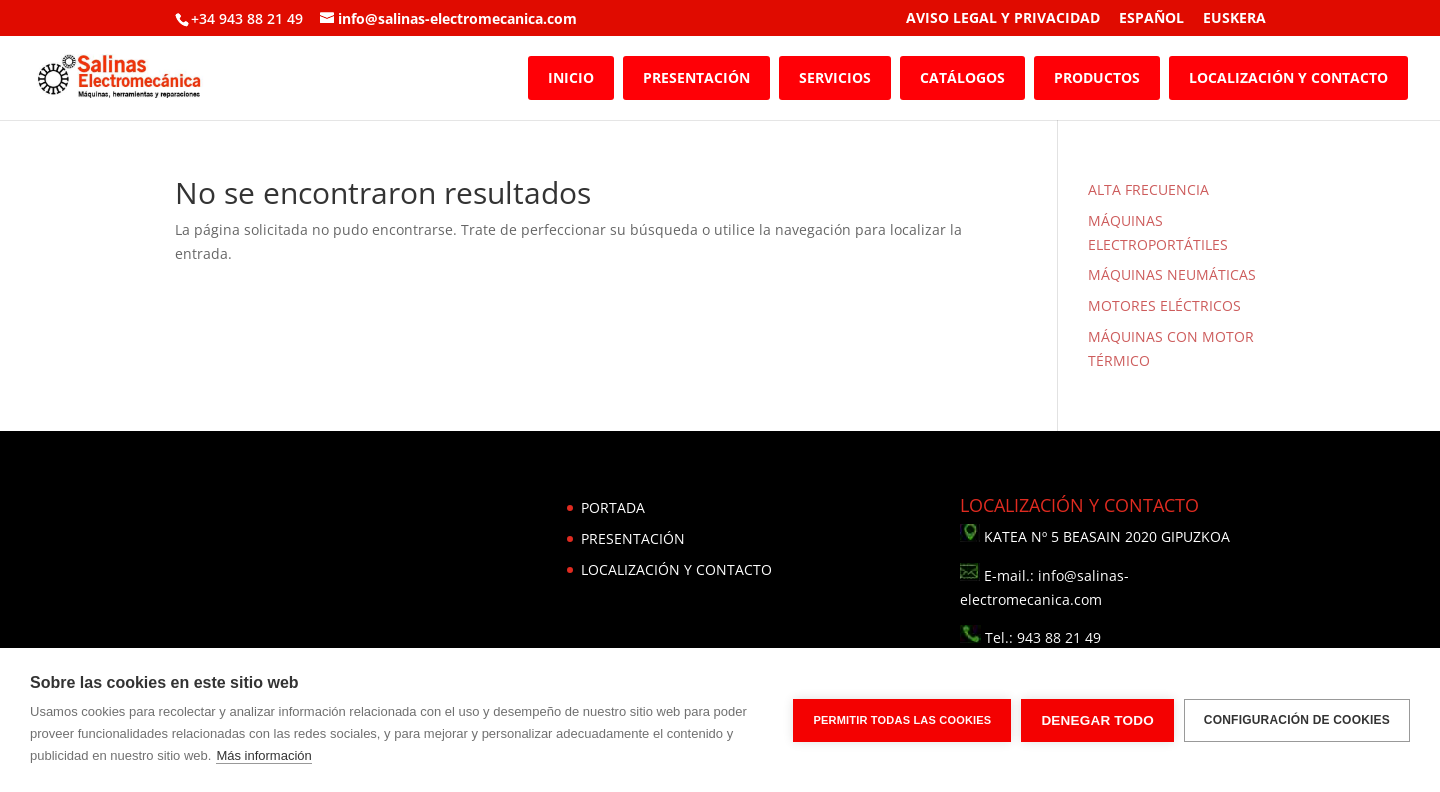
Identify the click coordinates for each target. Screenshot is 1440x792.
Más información (263, 755)
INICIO (571, 77)
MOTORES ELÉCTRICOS (1164, 305)
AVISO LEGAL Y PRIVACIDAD (1003, 19)
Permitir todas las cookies (902, 720)
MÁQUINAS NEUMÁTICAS (1172, 274)
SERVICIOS (835, 77)
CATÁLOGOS (962, 77)
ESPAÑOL (1151, 19)
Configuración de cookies (1297, 720)
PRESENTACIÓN (696, 77)
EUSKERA (1234, 19)
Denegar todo (1097, 720)
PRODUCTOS (1097, 77)
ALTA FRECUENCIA (1148, 189)
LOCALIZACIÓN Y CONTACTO (1288, 77)
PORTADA (613, 507)
